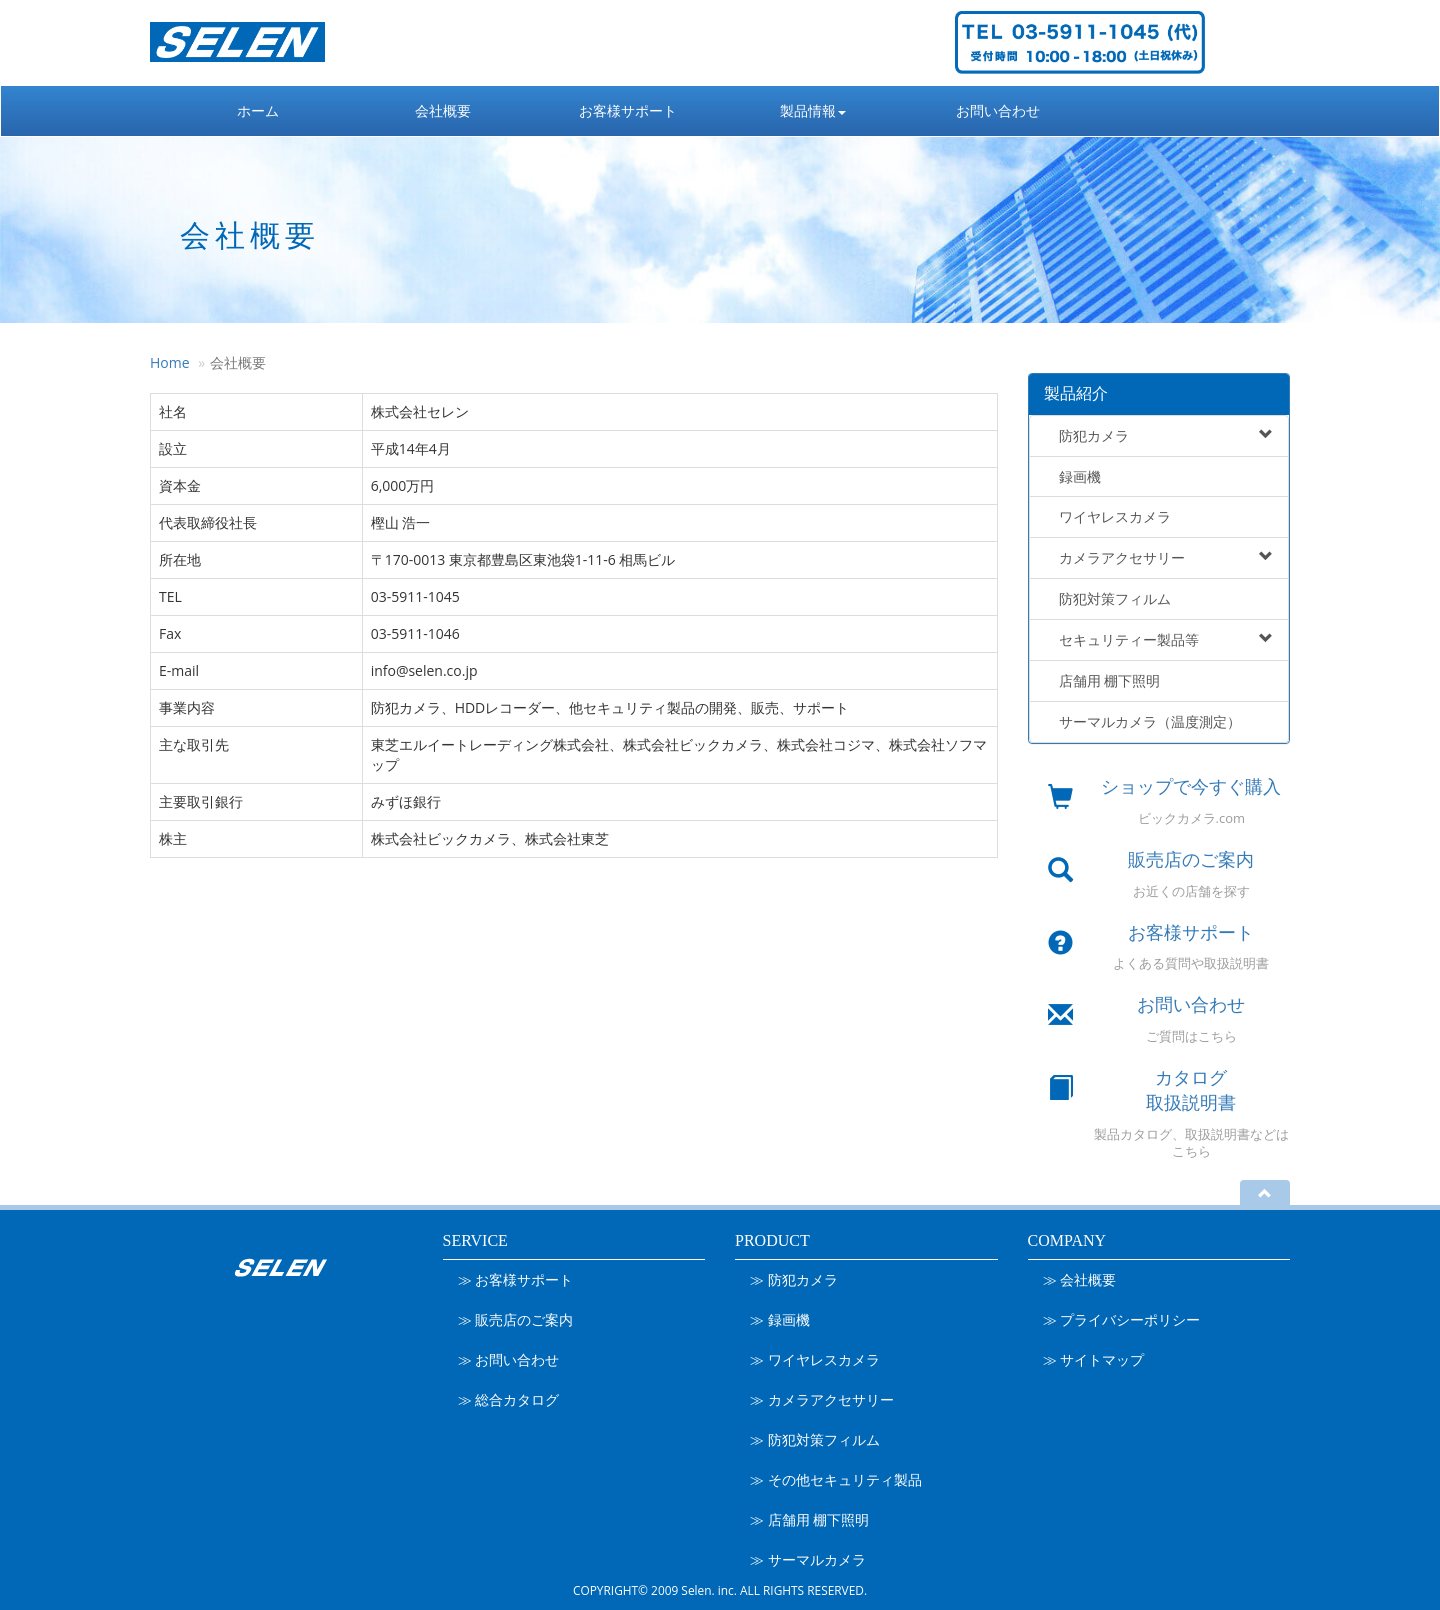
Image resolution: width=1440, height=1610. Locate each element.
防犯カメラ (1159, 435)
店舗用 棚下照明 (1103, 680)
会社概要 (443, 110)
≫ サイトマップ (1094, 1359)
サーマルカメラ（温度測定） (1143, 721)
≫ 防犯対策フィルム (815, 1439)
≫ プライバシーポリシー (1122, 1319)
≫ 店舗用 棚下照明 (809, 1519)
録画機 (1073, 476)
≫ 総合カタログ (509, 1399)
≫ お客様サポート (516, 1279)
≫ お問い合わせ (509, 1359)
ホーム (258, 110)
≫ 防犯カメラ (794, 1279)
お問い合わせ (998, 110)
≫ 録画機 (780, 1319)
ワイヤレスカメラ (1108, 516)
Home (170, 362)
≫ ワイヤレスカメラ (815, 1359)
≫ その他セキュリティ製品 (836, 1479)
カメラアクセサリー (1159, 557)
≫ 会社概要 (1080, 1279)
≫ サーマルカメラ (808, 1559)
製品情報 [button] (813, 110)
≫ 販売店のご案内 (516, 1319)
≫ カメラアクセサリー (822, 1399)
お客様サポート (628, 110)
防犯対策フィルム (1108, 598)
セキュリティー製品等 (1159, 639)
